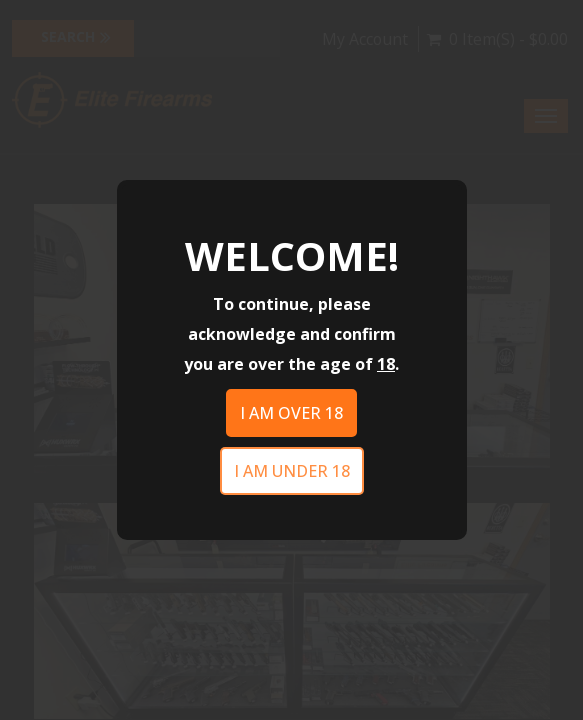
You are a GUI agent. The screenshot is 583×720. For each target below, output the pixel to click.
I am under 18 (292, 471)
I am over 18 (291, 413)
